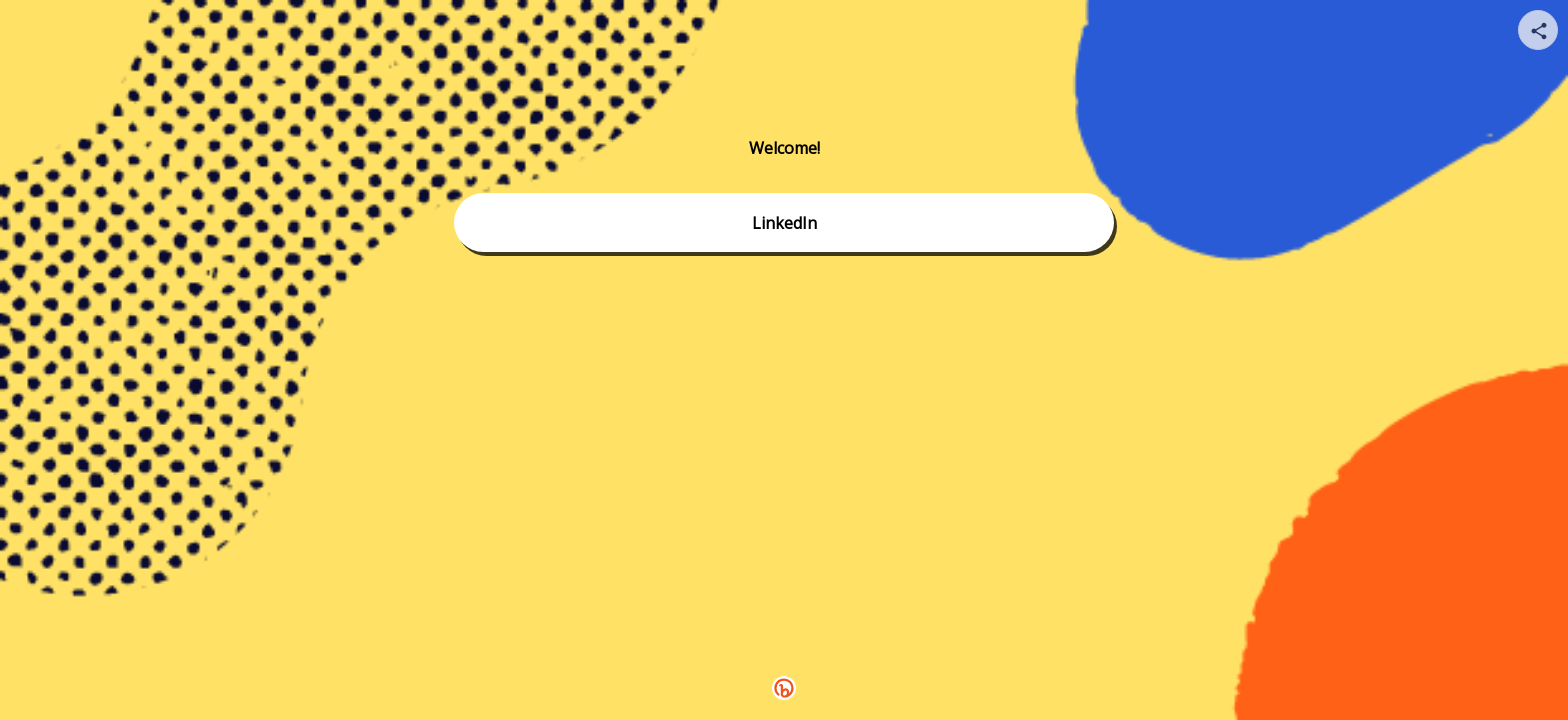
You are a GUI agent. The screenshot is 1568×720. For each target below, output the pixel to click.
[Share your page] (1538, 30)
